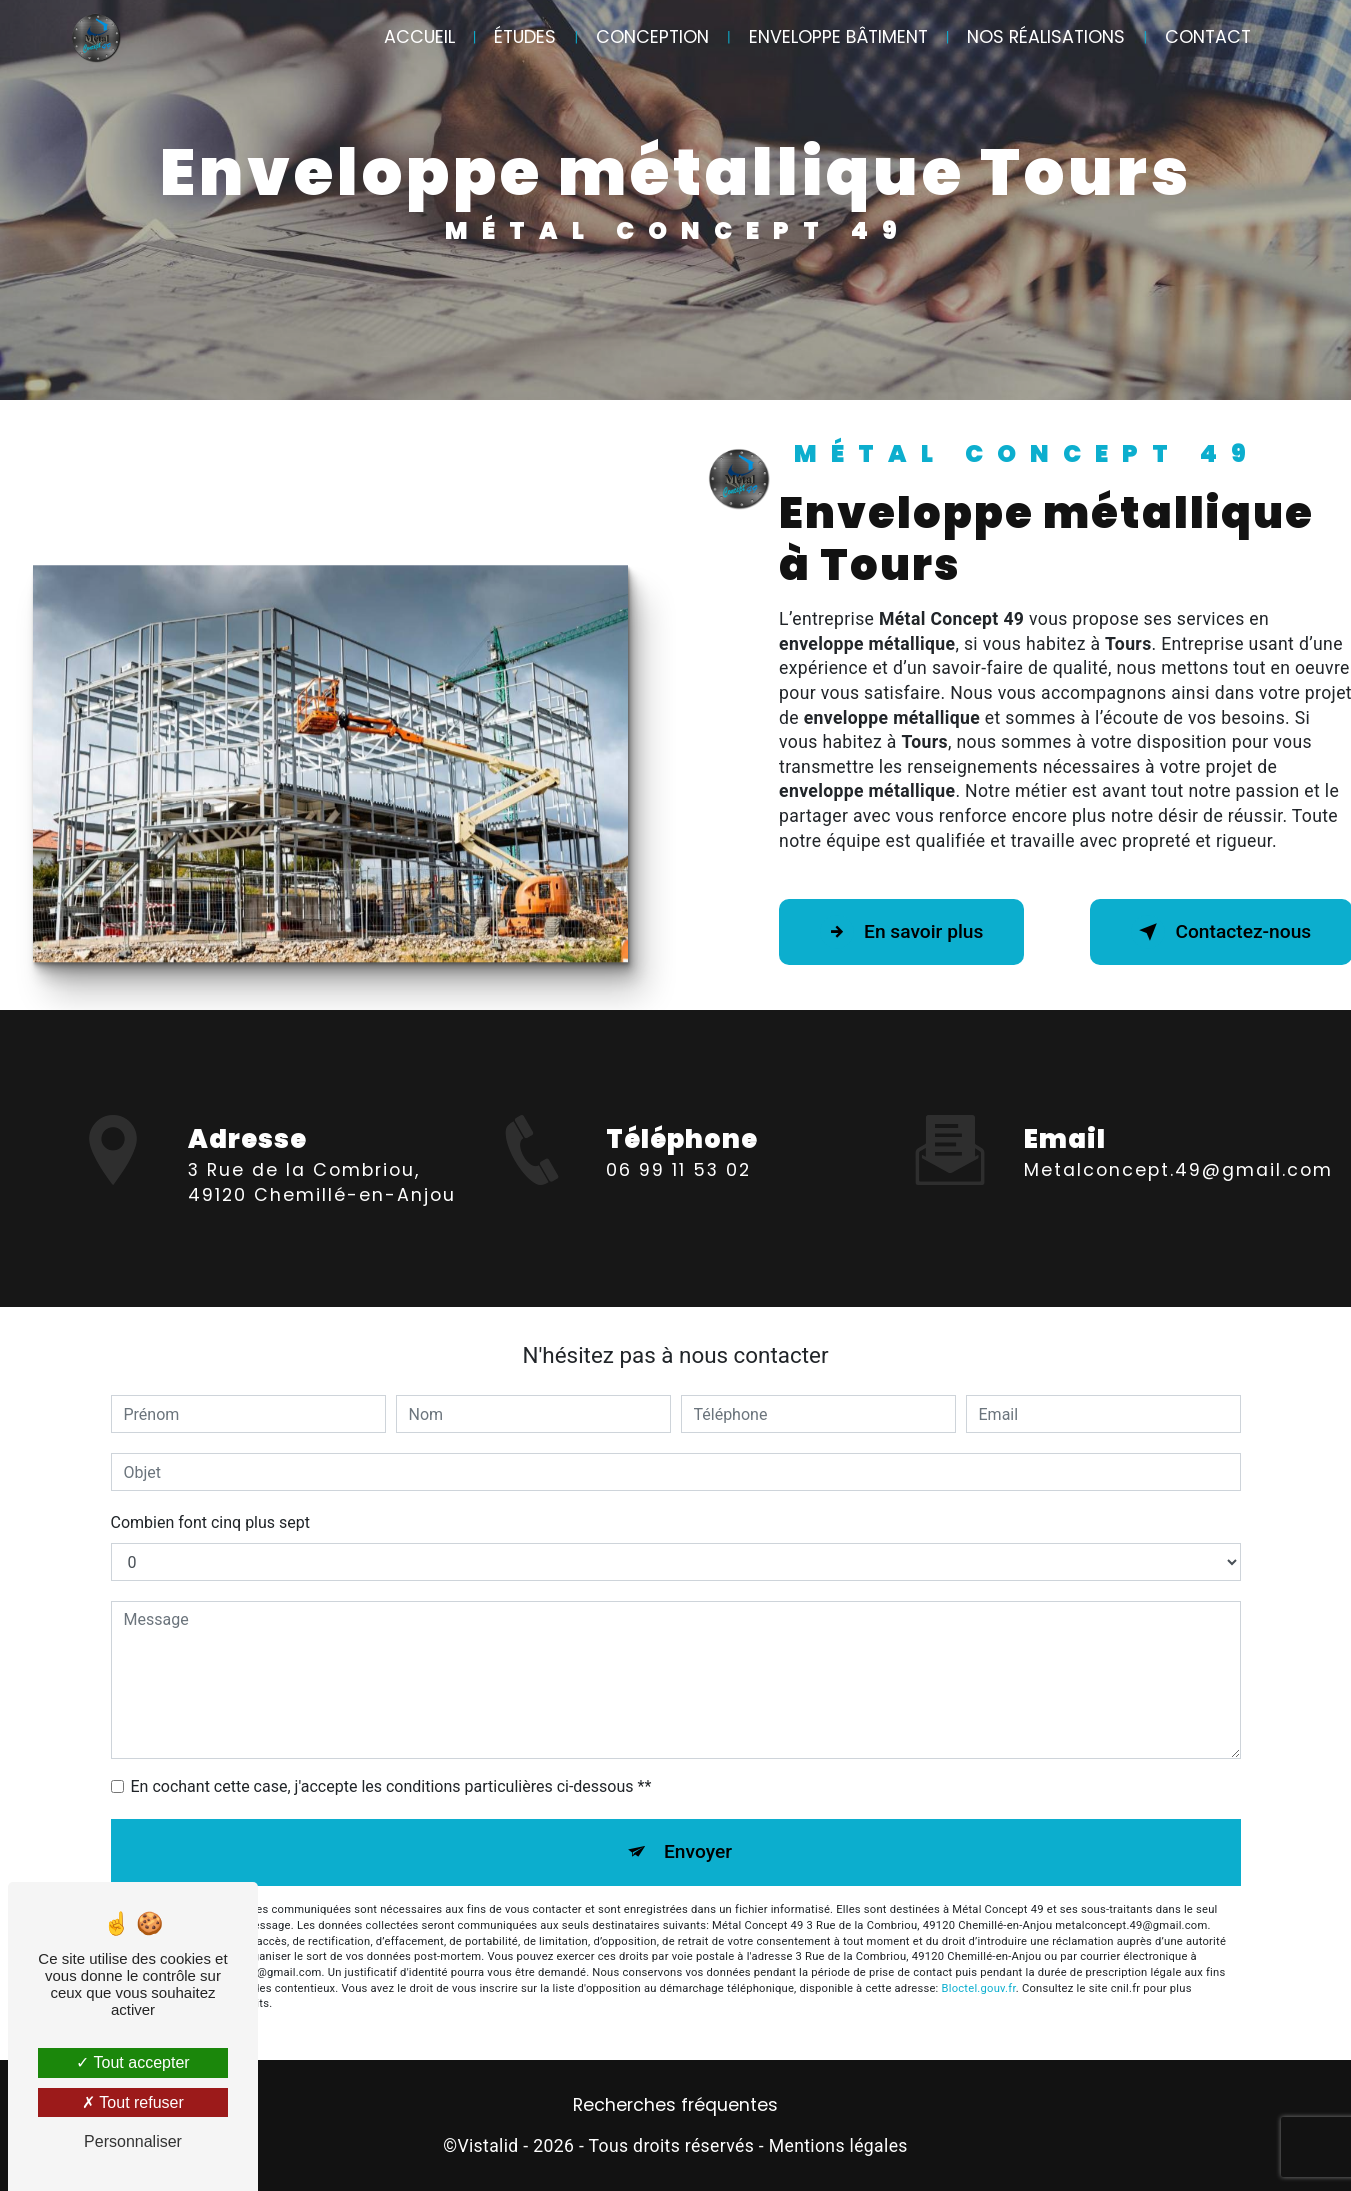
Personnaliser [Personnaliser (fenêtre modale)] (133, 2141)
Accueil (419, 37)
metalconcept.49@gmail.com (1178, 1128)
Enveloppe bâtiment (838, 37)
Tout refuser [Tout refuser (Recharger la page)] (133, 2102)
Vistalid (487, 2146)
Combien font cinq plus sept (211, 1522)
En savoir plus (901, 932)
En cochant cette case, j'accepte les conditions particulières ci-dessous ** (391, 1786)
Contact (1208, 37)
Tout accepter (132, 2062)
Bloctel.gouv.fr (979, 1988)
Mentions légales (838, 2146)
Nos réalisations (1046, 37)
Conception (652, 37)
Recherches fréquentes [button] (675, 2105)
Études (525, 37)
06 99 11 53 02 (678, 1213)
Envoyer (698, 1851)
